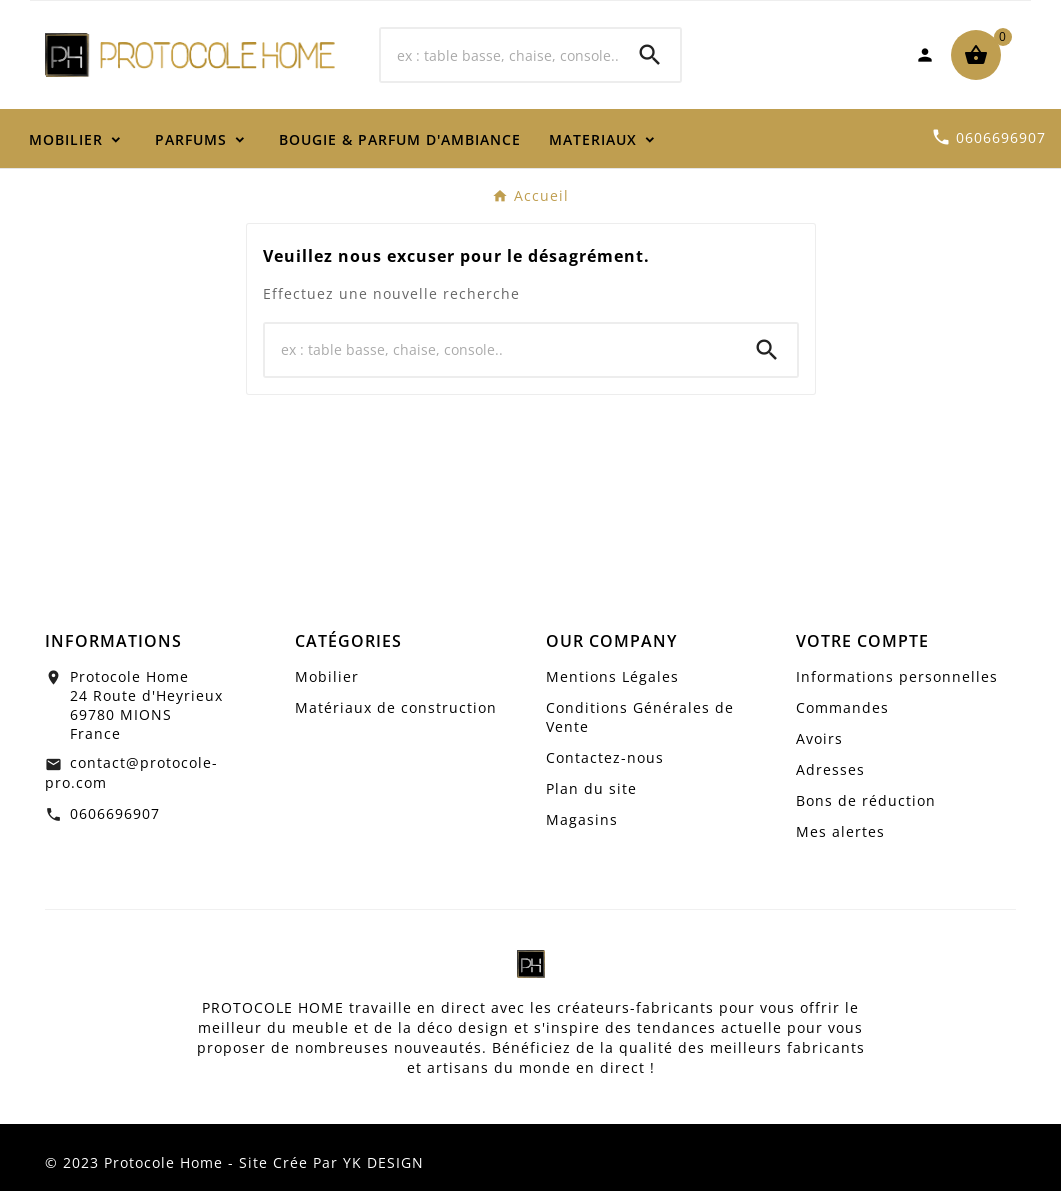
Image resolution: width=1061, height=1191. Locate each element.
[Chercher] (501, 55)
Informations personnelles (897, 676)
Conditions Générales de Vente (640, 717)
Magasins (582, 819)
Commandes (842, 707)
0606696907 (115, 813)
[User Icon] (925, 55)
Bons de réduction (866, 800)
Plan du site (591, 788)
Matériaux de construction (396, 707)
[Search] (650, 55)
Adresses (830, 769)
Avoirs (819, 738)
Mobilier (327, 676)
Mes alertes (840, 831)
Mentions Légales (612, 676)
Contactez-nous (605, 757)
